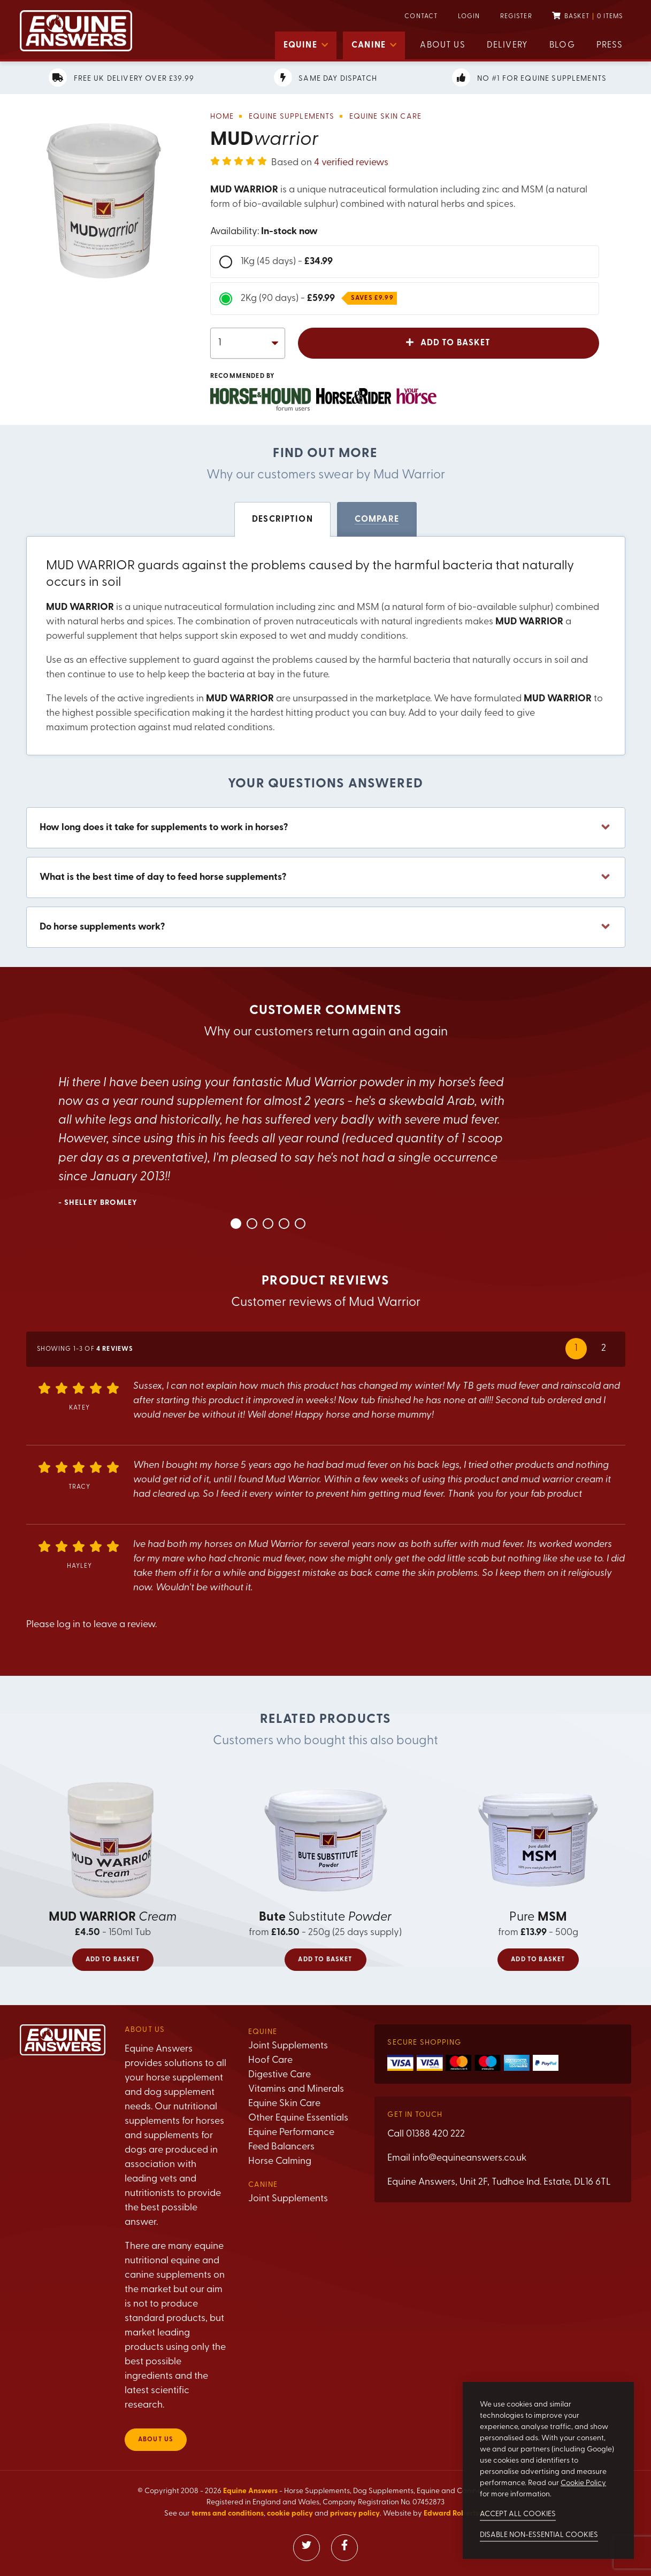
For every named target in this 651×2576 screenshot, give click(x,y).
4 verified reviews (351, 163)
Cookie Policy (583, 2483)
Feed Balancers (281, 2147)
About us (442, 45)
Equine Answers (250, 2491)
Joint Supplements (288, 2046)
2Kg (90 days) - (314, 298)
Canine (373, 45)
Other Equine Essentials (298, 2118)
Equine (306, 45)
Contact (421, 16)
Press (609, 45)
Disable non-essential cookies (539, 2535)
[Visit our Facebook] (344, 2547)
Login (469, 16)
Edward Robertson (455, 2514)
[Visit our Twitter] (306, 2547)
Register (516, 16)
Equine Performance (291, 2133)
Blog (562, 45)
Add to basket (448, 342)
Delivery (507, 45)
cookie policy (290, 2514)
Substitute (325, 1917)
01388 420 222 (435, 2134)
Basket (587, 16)
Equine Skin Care (284, 2104)
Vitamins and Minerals (296, 2089)
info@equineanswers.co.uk (469, 2158)
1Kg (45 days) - (282, 262)
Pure (538, 1917)
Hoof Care (270, 2060)
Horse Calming (279, 2161)
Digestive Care (279, 2075)
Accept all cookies (518, 2514)
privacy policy (355, 2514)
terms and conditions (228, 2514)
